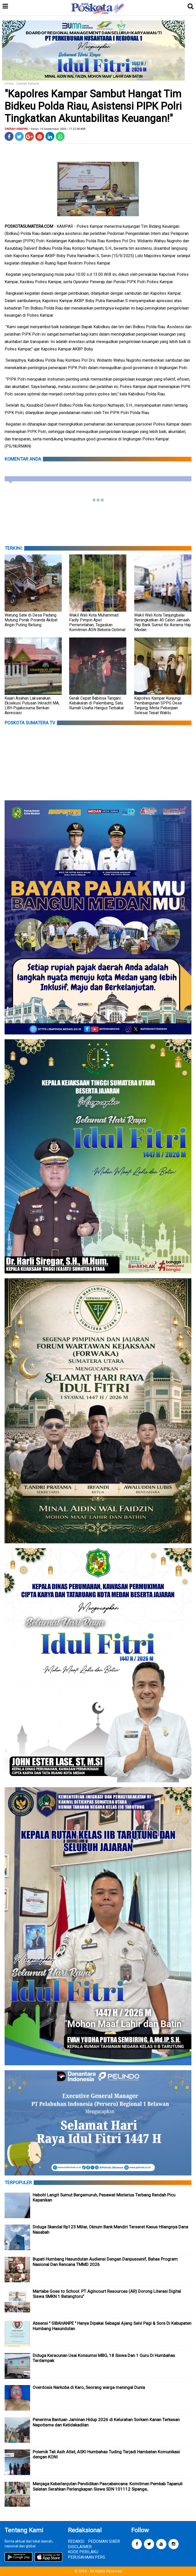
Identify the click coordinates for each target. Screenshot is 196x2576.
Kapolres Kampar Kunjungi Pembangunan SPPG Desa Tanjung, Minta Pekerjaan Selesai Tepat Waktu (158, 705)
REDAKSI (76, 2541)
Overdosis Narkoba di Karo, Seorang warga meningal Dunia (89, 2387)
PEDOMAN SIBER (104, 2541)
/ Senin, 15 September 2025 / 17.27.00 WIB (57, 129)
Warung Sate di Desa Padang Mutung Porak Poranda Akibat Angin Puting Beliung (31, 620)
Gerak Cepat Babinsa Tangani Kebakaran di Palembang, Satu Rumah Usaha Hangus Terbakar (96, 703)
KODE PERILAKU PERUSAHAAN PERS (86, 2554)
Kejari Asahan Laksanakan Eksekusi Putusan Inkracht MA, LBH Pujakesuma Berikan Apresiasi (32, 705)
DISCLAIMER (80, 2546)
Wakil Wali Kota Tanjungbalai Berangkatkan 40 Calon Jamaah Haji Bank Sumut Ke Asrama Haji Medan (162, 622)
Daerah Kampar (28, 83)
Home (9, 83)
